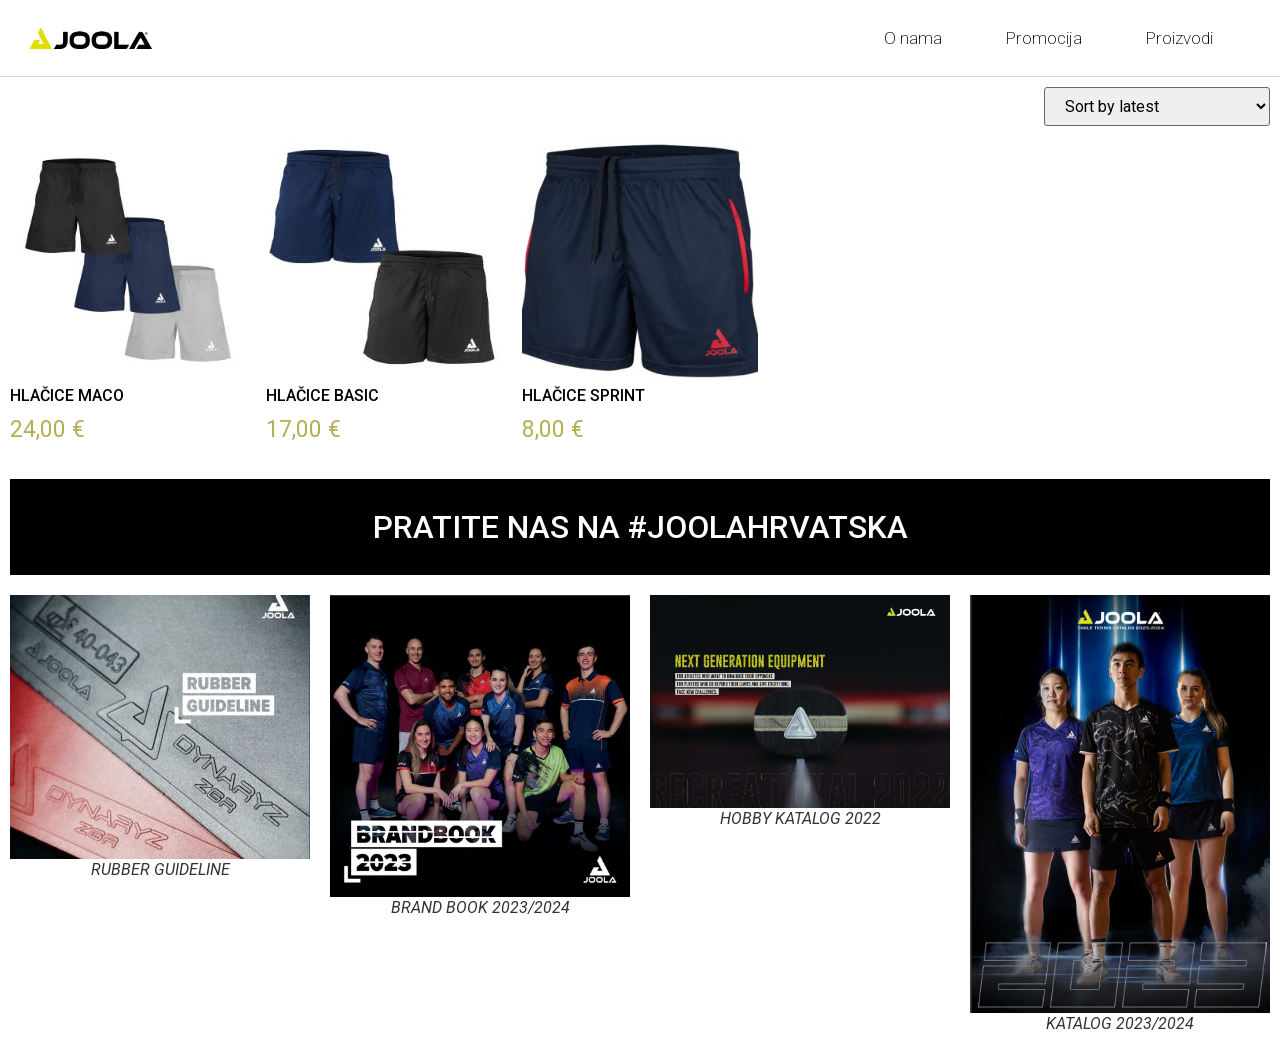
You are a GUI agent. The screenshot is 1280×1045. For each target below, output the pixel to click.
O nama (918, 38)
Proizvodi (1184, 38)
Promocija (1049, 38)
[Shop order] (1157, 106)
